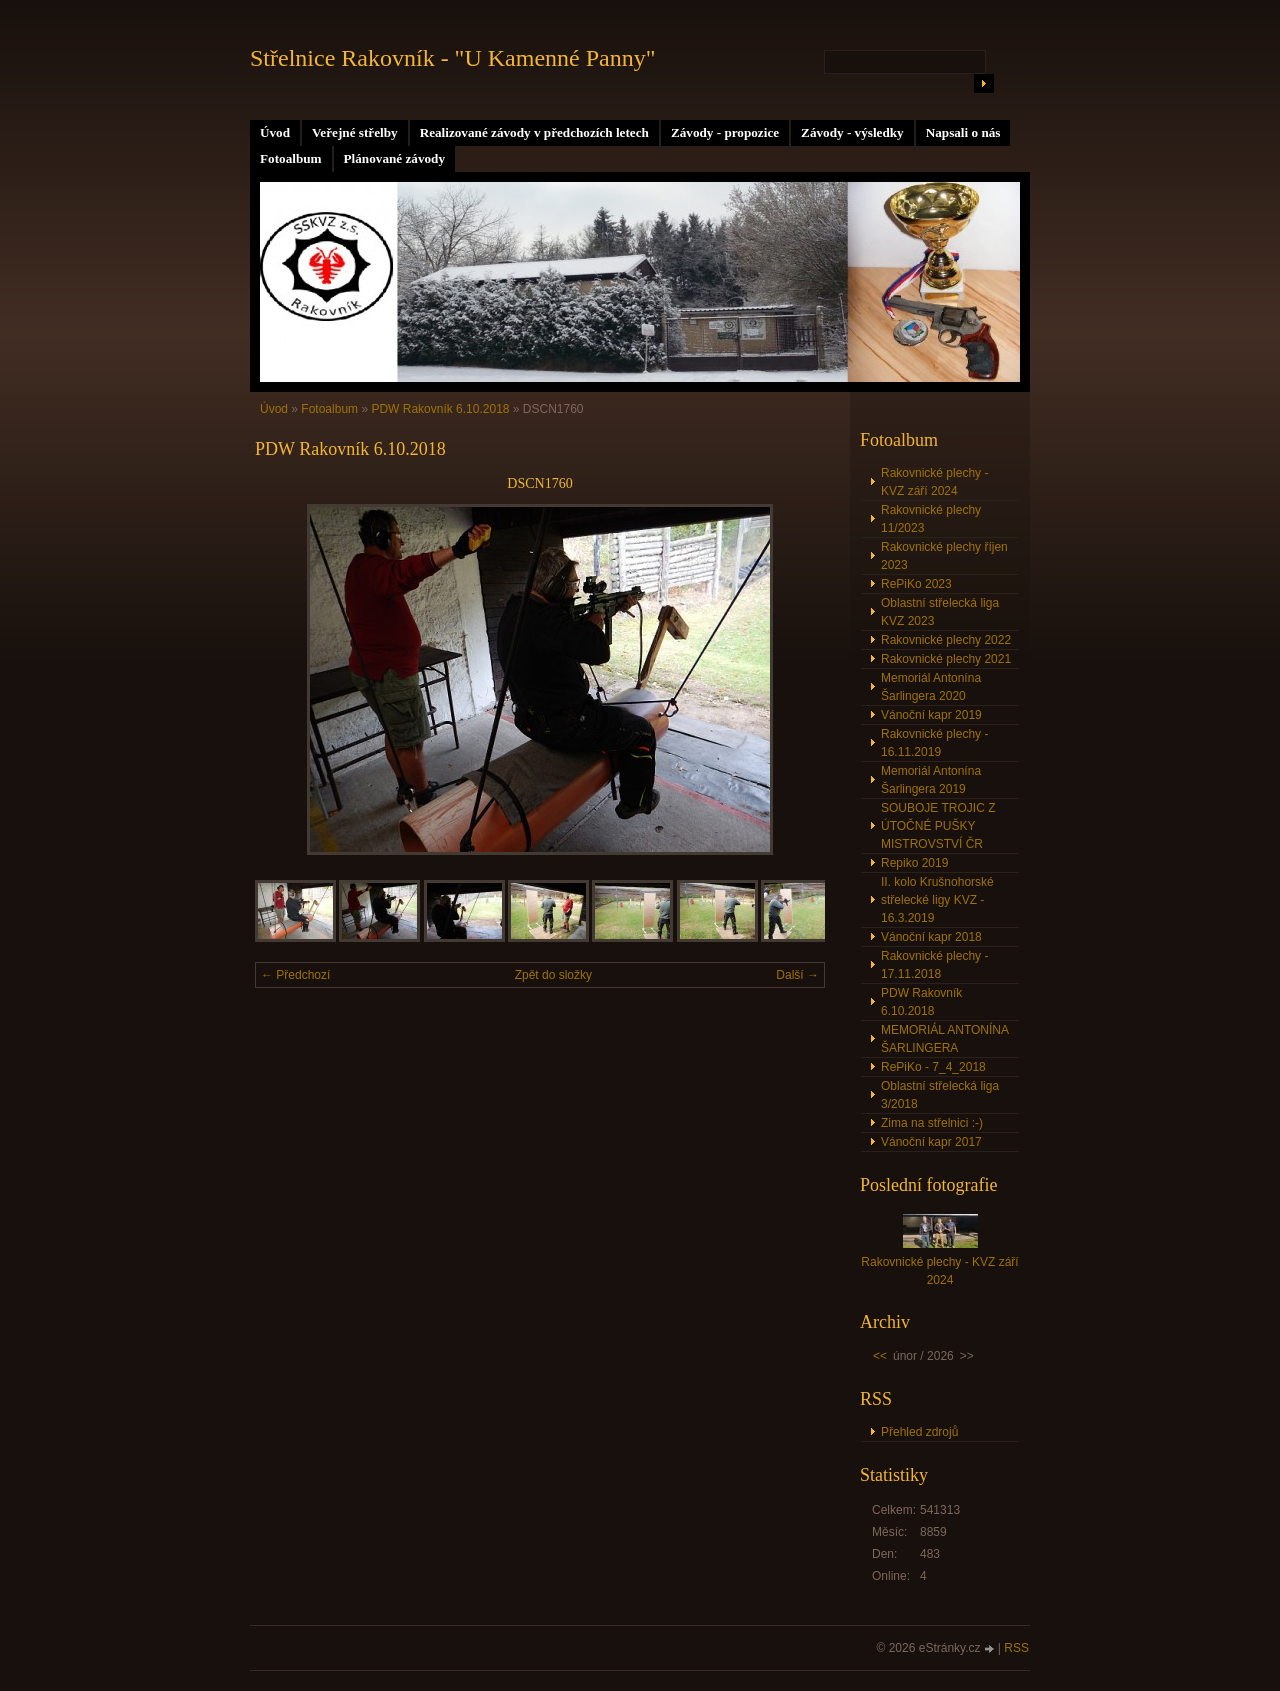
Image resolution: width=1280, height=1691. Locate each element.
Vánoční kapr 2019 (931, 715)
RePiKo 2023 (916, 584)
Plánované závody (394, 158)
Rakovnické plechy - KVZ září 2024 (934, 482)
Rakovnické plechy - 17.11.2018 (934, 965)
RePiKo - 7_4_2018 (933, 1067)
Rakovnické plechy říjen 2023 (944, 556)
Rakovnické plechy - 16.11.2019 (934, 743)
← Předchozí (295, 975)
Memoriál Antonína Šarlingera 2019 (931, 780)
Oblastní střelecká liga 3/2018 (940, 1095)
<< (880, 1356)
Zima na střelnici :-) (932, 1123)
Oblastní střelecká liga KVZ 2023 (940, 612)
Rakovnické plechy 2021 (946, 659)
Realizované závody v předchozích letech (534, 132)
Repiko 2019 (914, 863)
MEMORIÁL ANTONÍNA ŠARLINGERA (945, 1039)
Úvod (275, 132)
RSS (1016, 1648)
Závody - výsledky (852, 132)
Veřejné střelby (355, 132)
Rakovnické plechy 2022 (946, 640)
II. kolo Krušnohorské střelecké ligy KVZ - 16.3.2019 (937, 900)
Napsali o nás (963, 132)
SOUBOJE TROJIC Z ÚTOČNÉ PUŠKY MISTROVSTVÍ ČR (938, 826)
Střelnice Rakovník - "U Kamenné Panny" (453, 58)
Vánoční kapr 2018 (931, 937)
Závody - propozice (725, 132)
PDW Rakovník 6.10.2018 (440, 409)
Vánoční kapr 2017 (931, 1142)
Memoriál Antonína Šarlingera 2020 (931, 687)
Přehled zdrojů (919, 1432)
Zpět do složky (553, 975)
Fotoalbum (291, 158)
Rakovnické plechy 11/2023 (931, 519)
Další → (797, 975)
